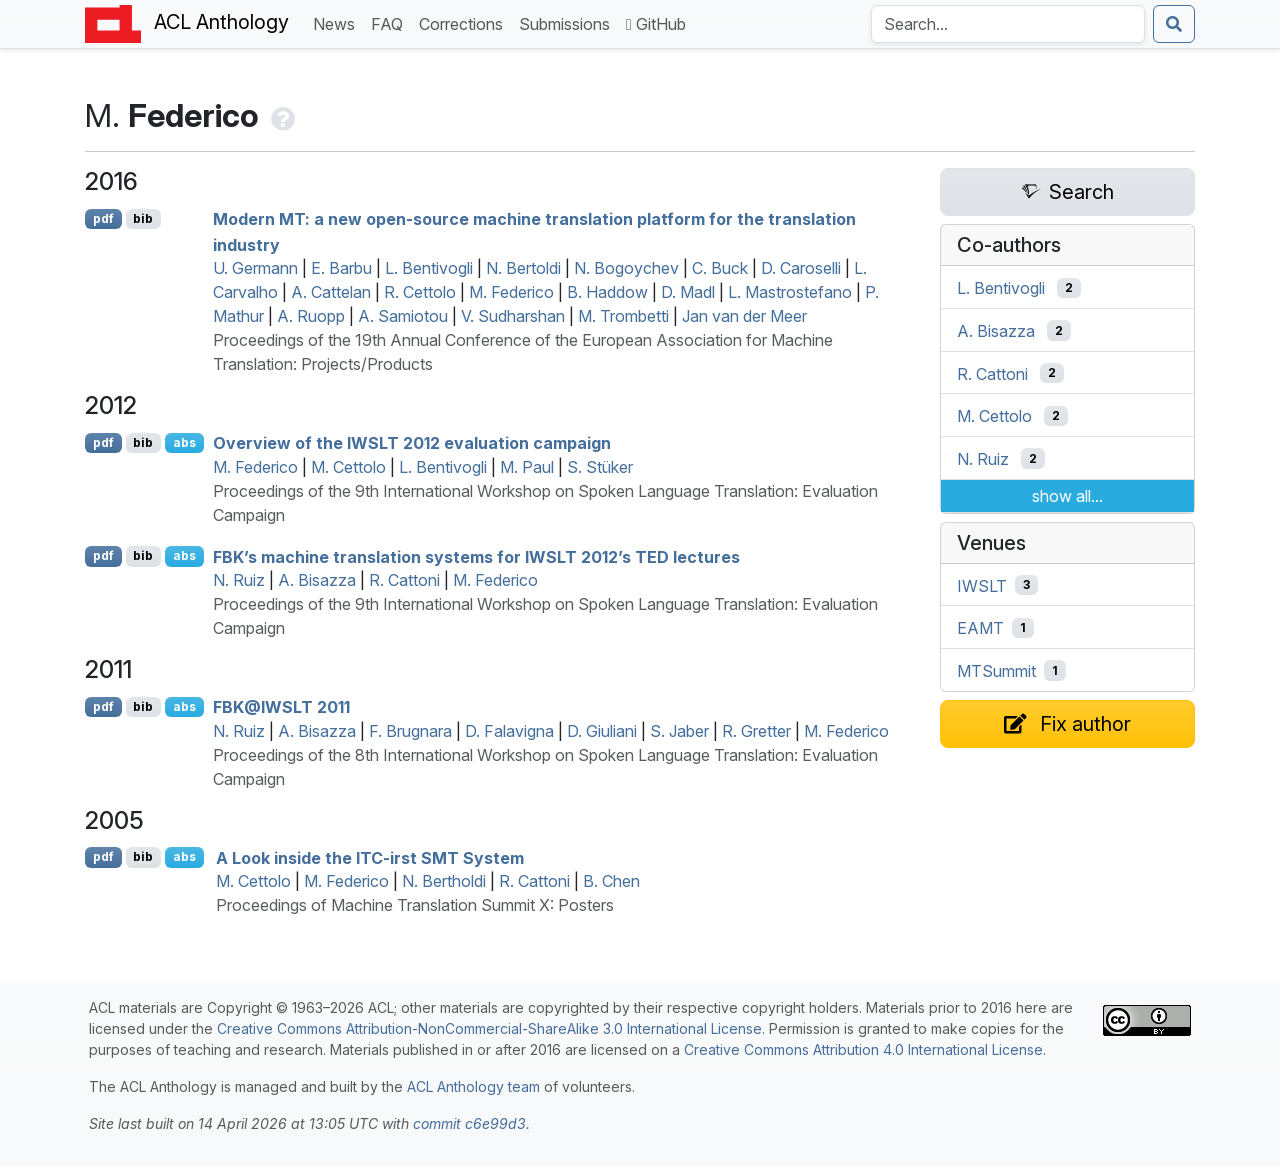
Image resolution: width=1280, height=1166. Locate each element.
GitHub (656, 24)
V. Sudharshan (513, 316)
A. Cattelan (331, 292)
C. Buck (720, 268)
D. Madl (688, 292)
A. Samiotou (403, 316)
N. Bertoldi (523, 268)
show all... (1067, 496)
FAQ (391, 22)
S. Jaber (679, 731)
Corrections (465, 22)
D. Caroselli (801, 268)
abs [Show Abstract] (184, 442)
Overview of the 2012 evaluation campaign (412, 443)
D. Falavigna (509, 731)
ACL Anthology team (473, 1086)
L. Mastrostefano (790, 292)
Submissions (568, 22)
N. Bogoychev (626, 268)
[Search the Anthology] (1008, 24)
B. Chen (611, 881)
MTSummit (996, 671)
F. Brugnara (410, 731)
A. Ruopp (311, 316)
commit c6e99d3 (469, 1123)
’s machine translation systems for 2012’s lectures (476, 556)
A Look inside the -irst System (370, 857)
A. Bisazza (317, 580)
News (338, 22)
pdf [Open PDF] (103, 218)
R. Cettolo (420, 292)
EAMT (980, 628)
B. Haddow (607, 292)
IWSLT (982, 585)
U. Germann (255, 268)
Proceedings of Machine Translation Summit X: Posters (415, 905)
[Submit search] (1174, 24)
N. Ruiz (239, 580)
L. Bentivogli (429, 268)
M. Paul (527, 467)
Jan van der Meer (744, 316)
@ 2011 (281, 707)
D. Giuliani (602, 731)
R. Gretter (756, 731)
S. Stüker (600, 467)
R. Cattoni (404, 580)
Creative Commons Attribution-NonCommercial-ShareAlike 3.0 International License (489, 1028)
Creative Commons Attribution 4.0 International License (863, 1049)
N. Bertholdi (444, 881)
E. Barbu (341, 268)
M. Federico (511, 292)
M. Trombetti (623, 316)
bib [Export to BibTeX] (143, 218)
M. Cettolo (348, 467)
